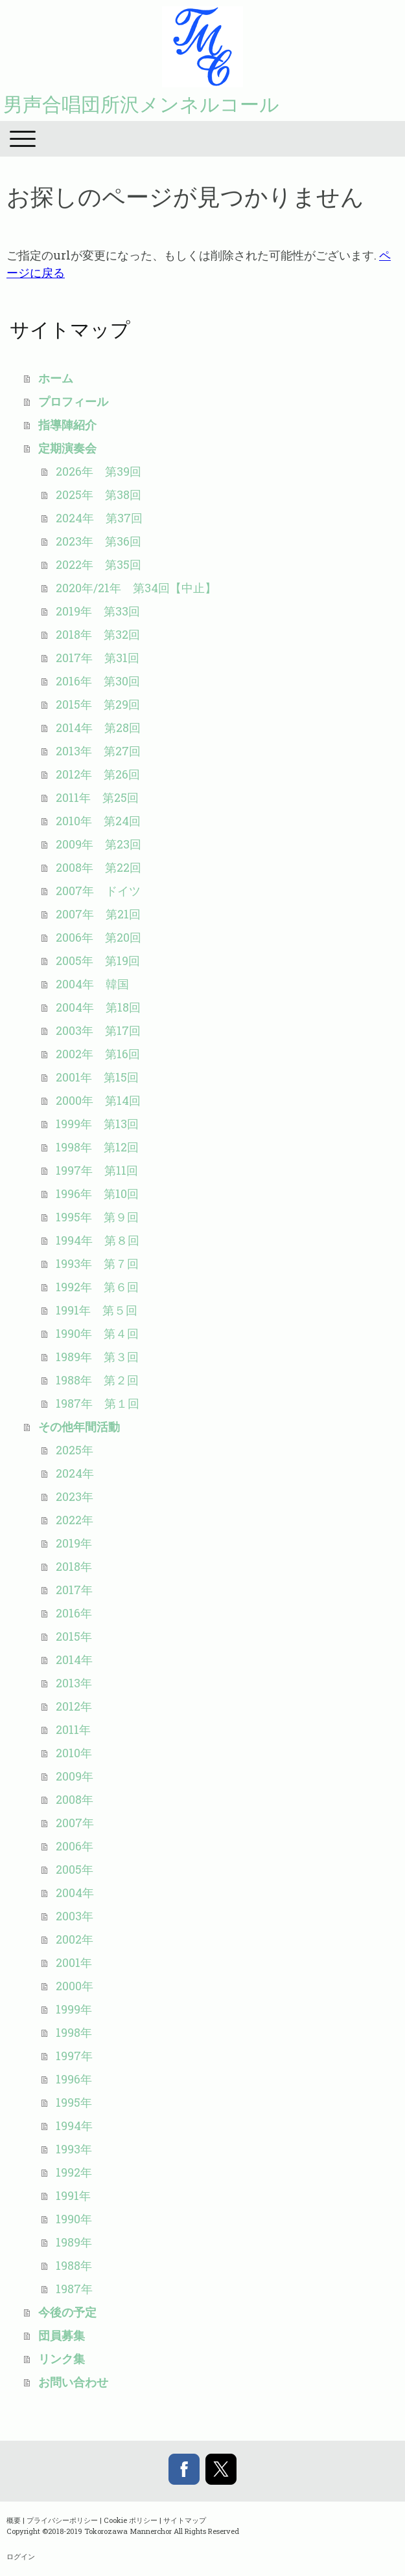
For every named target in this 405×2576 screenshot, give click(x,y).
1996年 (74, 2079)
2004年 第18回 (98, 1007)
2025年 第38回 (98, 494)
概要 (13, 2520)
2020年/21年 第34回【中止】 (136, 587)
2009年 (74, 1776)
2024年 (75, 1473)
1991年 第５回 (96, 1310)
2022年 (74, 1519)
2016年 (74, 1613)
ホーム (55, 378)
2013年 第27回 (98, 751)
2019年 (74, 1543)
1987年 (74, 2288)
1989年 (74, 2242)
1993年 (74, 2149)
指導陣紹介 (67, 424)
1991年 (73, 2195)
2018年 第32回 (98, 634)
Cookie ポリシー (130, 2520)
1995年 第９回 (97, 1217)
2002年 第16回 (98, 1053)
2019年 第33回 (98, 611)
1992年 (74, 2172)
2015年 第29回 (98, 704)
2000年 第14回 (98, 1100)
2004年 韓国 (92, 984)
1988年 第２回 (97, 1380)
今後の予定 (67, 2312)
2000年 (74, 1985)
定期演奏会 (67, 448)
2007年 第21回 (98, 914)
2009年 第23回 (98, 844)
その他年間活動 (79, 1426)
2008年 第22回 (98, 867)
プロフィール (73, 401)
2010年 (74, 1752)
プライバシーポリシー (62, 2520)
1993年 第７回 (97, 1263)
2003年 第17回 (98, 1030)
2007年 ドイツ (98, 890)
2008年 (74, 1799)
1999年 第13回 (97, 1123)
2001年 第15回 (97, 1077)
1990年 (74, 2218)
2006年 (74, 1846)
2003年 (74, 1916)
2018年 (74, 1566)
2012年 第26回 (98, 774)
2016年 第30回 (98, 681)
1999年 (74, 2009)
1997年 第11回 (97, 1170)
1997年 (74, 2055)
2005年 (74, 1869)
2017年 (74, 1589)
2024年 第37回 (99, 518)
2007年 (75, 1822)
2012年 (74, 1706)
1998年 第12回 (97, 1147)
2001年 (74, 1962)
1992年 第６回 (97, 1286)
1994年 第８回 (97, 1240)
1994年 (74, 2125)
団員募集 (61, 2335)
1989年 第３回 (97, 1356)
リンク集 (61, 2358)
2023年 (74, 1496)
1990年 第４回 (97, 1333)
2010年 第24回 (98, 820)
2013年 (74, 1683)
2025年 (74, 1450)
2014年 (74, 1659)
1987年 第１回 (97, 1403)
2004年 (75, 1892)
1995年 (74, 2102)
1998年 (74, 2032)
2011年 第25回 (97, 797)
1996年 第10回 (97, 1193)
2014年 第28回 (98, 727)
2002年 (74, 1939)
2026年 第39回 (98, 471)
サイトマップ (184, 2520)
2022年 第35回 (98, 564)
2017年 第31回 (97, 657)
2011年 (73, 1729)
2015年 (74, 1636)
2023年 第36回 (98, 541)
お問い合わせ (73, 2382)
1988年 (74, 2265)
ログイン (20, 2556)
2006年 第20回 (98, 937)
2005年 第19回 (98, 960)
